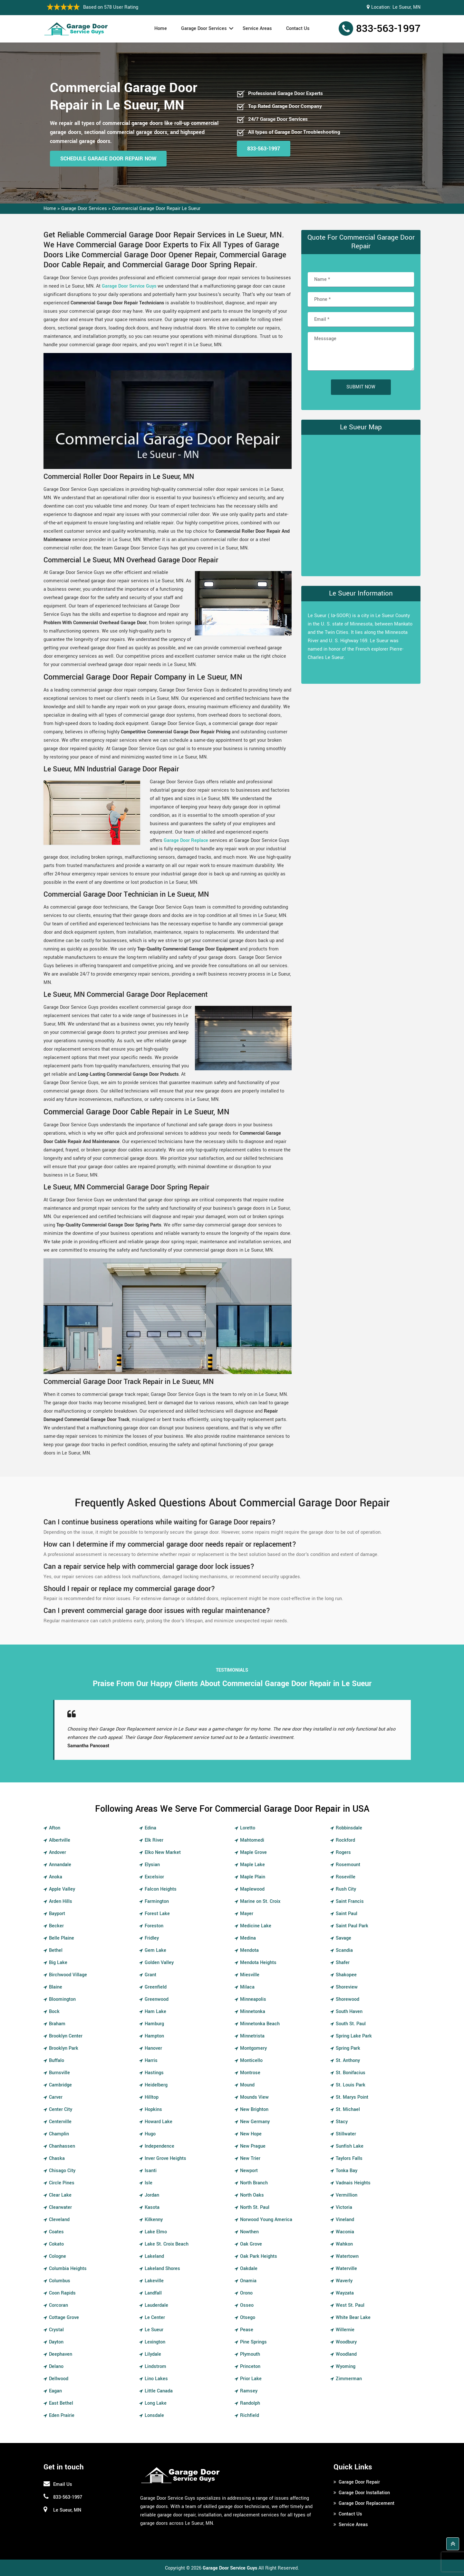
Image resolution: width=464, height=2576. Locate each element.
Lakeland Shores (162, 2268)
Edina (150, 1828)
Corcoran (58, 2305)
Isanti (151, 2170)
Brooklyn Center (65, 2036)
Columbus (59, 2280)
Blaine (55, 1987)
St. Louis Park (350, 2085)
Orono (246, 2293)
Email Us (62, 2484)
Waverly (344, 2280)
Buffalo (56, 2060)
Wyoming (345, 2366)
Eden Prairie (61, 2415)
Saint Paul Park (352, 1925)
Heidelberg (156, 2085)
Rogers (343, 1852)
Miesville (249, 1974)
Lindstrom (155, 2366)
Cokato (56, 2244)
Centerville (60, 2121)
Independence (159, 2146)
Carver (56, 2097)
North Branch (254, 2183)
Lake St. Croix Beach (166, 2244)
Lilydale (153, 2354)
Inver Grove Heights (165, 2158)
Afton (54, 1828)
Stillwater (346, 2134)
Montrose (250, 2072)
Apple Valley (62, 1889)
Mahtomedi (252, 1840)
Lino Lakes (156, 2378)
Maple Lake (252, 1864)
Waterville (346, 2268)
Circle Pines (61, 2183)
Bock (54, 2011)
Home (160, 28)
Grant (150, 1974)
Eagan (55, 2391)
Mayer (246, 1913)
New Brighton (254, 2109)
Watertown (347, 2256)
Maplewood (252, 1889)
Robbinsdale (349, 1828)
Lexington (155, 2342)
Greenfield (156, 1987)
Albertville (59, 1840)
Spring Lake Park (354, 2036)
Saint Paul (346, 1913)
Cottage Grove (64, 2317)
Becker (56, 1925)
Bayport (57, 1913)
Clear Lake (60, 2195)
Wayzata (345, 2293)
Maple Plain (252, 1877)
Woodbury (346, 2342)
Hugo (150, 2134)
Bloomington (62, 1999)
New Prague (253, 2146)
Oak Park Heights (258, 2256)
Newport (249, 2170)
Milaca (247, 1987)
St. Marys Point (352, 2097)
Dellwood (58, 2378)
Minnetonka (252, 2011)
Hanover (153, 2048)
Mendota (249, 1950)
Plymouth (250, 2354)
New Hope (251, 2134)
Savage (343, 1938)
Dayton (56, 2342)
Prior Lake (251, 2378)
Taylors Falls (349, 2158)
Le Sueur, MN (406, 7)
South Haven (349, 2011)
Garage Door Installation (364, 2492)
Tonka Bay (346, 2170)
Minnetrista (252, 2036)
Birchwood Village (68, 1974)
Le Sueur (154, 2329)
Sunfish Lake (349, 2146)
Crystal (56, 2329)
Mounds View (254, 2097)
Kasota (152, 2207)
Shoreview (347, 1987)
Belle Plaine (61, 1938)
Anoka (55, 1877)
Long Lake (156, 2403)
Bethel (56, 1950)
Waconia (345, 2231)
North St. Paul (254, 2207)
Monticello (251, 2060)
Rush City (346, 1889)
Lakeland (154, 2256)
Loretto (247, 1828)
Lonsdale (154, 2415)
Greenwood (157, 1999)
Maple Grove (253, 1852)
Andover (57, 1852)
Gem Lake (155, 1950)
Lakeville (154, 2280)
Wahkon (344, 2244)
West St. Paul (350, 2305)
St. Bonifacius (350, 2072)
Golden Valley (159, 1962)
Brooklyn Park (63, 2048)
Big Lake (58, 1962)
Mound (247, 2085)
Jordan (152, 2195)
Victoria (344, 2207)
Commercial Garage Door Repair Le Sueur (156, 208)
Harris (151, 2060)
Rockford (345, 1840)
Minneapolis (253, 1999)
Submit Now (360, 387)
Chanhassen (62, 2146)
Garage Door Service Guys (129, 286)
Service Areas (257, 28)
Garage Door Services (204, 28)
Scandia (344, 1950)
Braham (57, 2023)
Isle (148, 2183)
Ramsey (248, 2391)
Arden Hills (60, 1901)
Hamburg (154, 2023)
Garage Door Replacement (366, 2503)
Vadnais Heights (353, 2183)
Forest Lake (157, 1913)
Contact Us (298, 28)
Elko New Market (163, 1852)
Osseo (247, 2305)
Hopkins (153, 2109)
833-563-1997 (388, 28)
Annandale (60, 1864)
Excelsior (154, 1877)
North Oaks (252, 2195)
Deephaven (60, 2354)
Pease (246, 2329)
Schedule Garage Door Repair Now (108, 158)
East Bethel (61, 2403)
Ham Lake (155, 2011)
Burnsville (59, 2072)
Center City (60, 2109)
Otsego (247, 2317)
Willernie (345, 2329)
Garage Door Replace (186, 840)
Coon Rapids (62, 2293)
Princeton (250, 2366)
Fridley (152, 1938)
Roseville (345, 1877)
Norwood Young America (266, 2219)
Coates (56, 2231)
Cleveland (59, 2219)
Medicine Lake (255, 1925)
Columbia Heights (68, 2268)
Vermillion (346, 2195)
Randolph (250, 2403)
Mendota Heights (258, 1962)
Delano (56, 2366)
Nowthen (249, 2231)
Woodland (346, 2354)
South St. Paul (351, 2023)
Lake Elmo (156, 2231)
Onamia (248, 2280)
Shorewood (347, 1999)
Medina (248, 1938)
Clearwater (60, 2207)
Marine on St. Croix (260, 1901)
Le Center (155, 2317)
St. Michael (348, 2109)
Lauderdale (156, 2305)
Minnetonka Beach (260, 2023)
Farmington (157, 1901)
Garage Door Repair (359, 2482)
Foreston (154, 1925)
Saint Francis (350, 1901)
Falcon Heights (161, 1889)
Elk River (154, 1840)
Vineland (345, 2219)
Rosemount (348, 1864)
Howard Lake (158, 2121)
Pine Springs (253, 2342)
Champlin (59, 2134)
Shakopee (346, 1974)
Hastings (154, 2072)
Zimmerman (349, 2378)
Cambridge (60, 2085)
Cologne (57, 2256)
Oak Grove (251, 2244)
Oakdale (248, 2268)
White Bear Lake (353, 2317)
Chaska (57, 2158)
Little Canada (159, 2391)
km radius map (361, 504)
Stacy (342, 2121)
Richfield (249, 2415)
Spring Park (348, 2048)
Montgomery (253, 2048)
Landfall (153, 2293)
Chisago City (62, 2170)
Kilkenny (154, 2219)
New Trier (250, 2158)
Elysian (152, 1864)
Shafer (343, 1962)
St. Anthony (348, 2060)
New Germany (255, 2121)
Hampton (154, 2036)
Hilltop (152, 2097)
